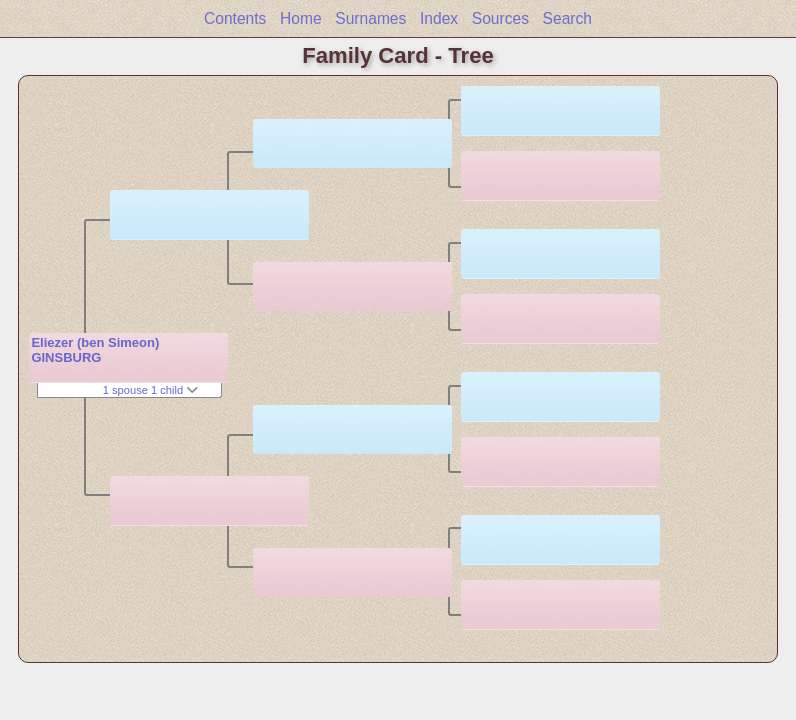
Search (567, 18)
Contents (235, 18)
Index (439, 18)
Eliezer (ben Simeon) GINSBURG (95, 350)
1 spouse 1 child (151, 390)
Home (301, 18)
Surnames (370, 18)
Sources (500, 18)
